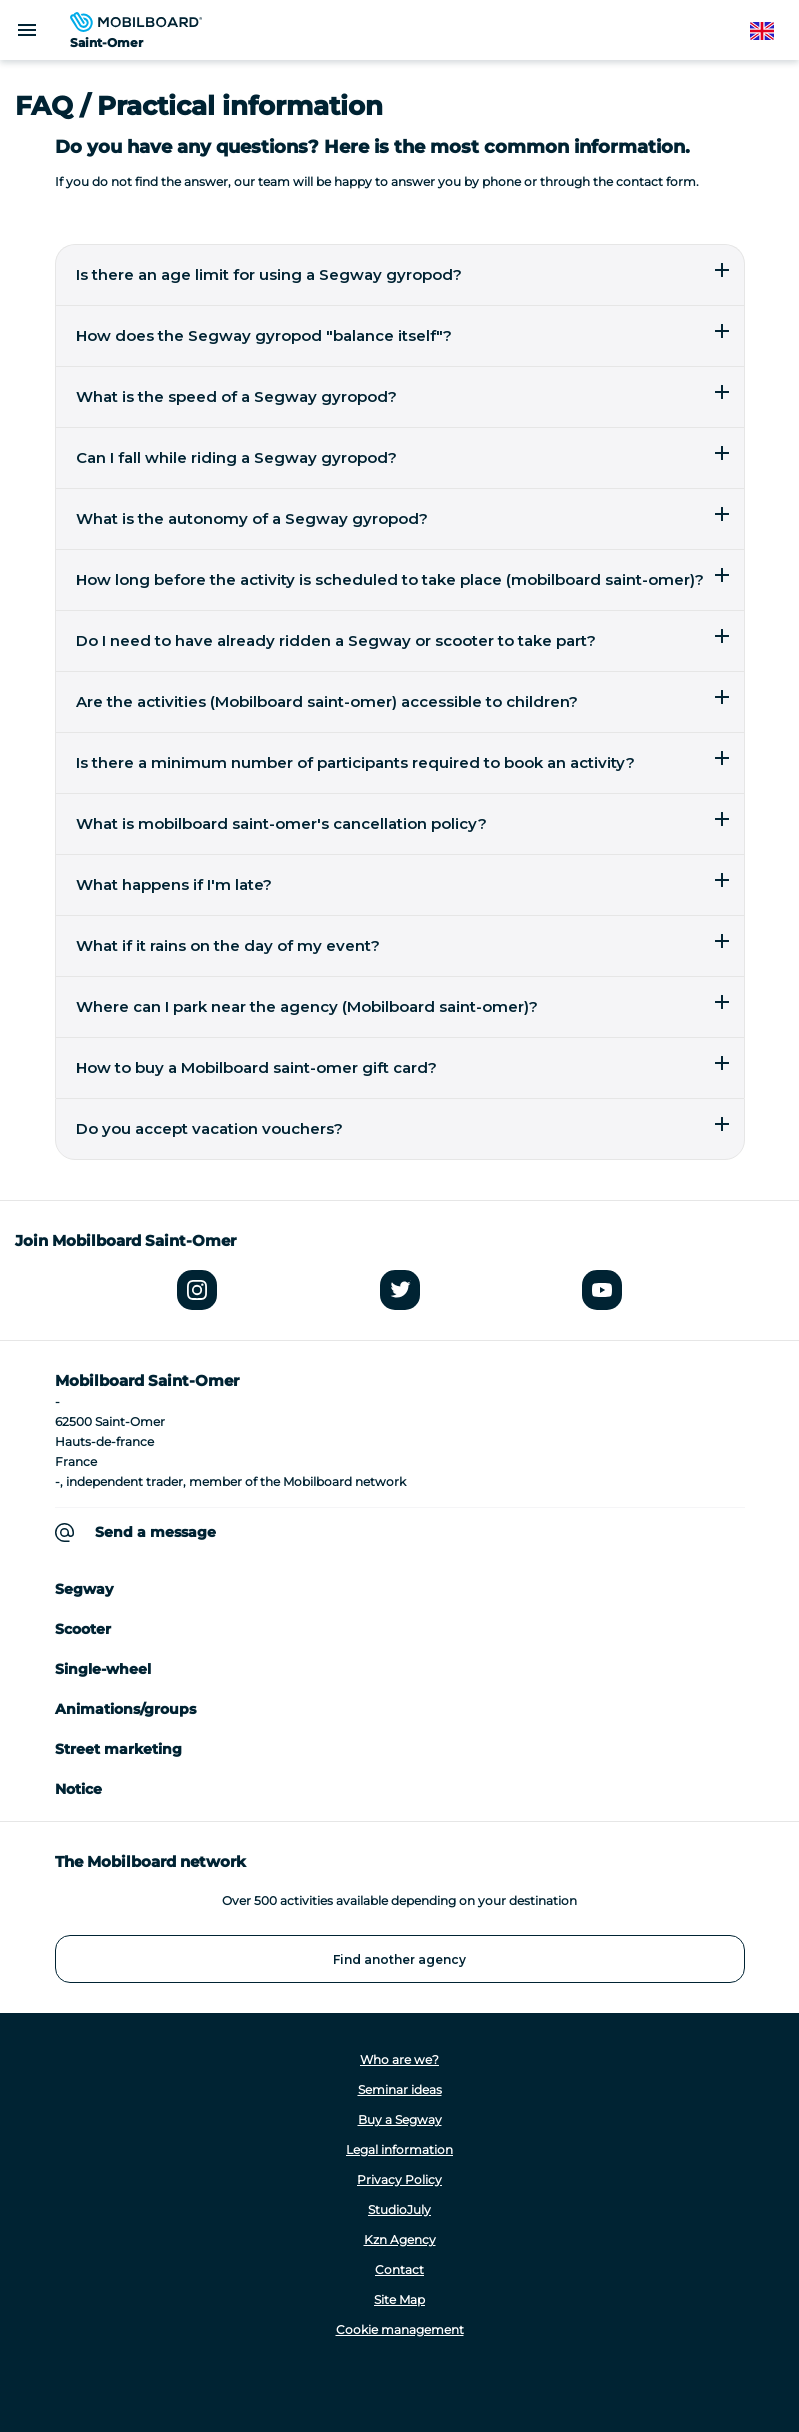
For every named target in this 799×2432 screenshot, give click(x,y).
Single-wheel (103, 1669)
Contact (399, 2269)
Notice (78, 1789)
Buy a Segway (400, 2119)
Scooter (83, 1629)
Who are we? (399, 2059)
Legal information (399, 2149)
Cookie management (400, 2329)
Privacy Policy (399, 2179)
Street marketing (118, 1749)
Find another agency (399, 1959)
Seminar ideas (400, 2089)
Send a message (155, 1532)
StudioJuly (399, 2209)
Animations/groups (125, 1709)
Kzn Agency (400, 2239)
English (772, 31)
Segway (84, 1589)
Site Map (399, 2299)
